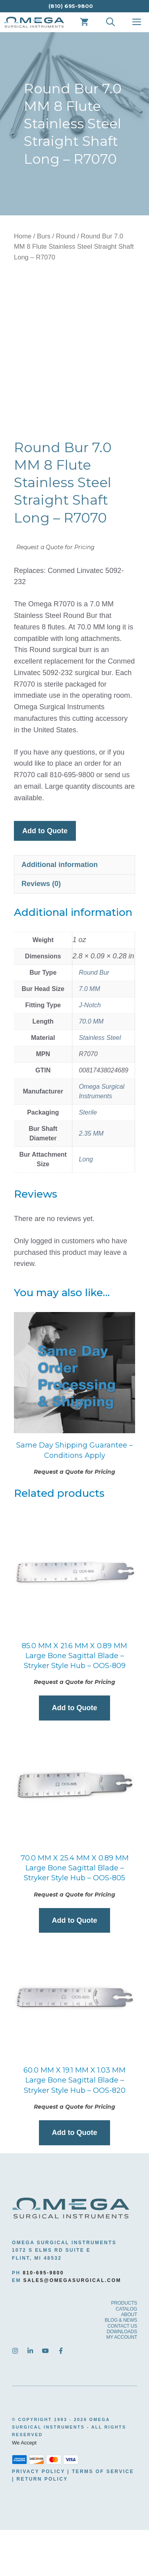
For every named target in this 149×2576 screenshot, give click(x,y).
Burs (43, 236)
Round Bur (94, 1018)
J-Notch (90, 1051)
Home (22, 236)
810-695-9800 (43, 2319)
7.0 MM (89, 1035)
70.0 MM (91, 1067)
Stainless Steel (100, 1083)
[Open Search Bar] (110, 22)
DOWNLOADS (121, 2378)
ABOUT (129, 2360)
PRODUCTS (124, 2349)
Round (65, 236)
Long (86, 1205)
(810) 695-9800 (70, 6)
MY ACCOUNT (121, 2383)
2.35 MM (91, 1179)
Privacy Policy (38, 2517)
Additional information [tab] (59, 911)
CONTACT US (122, 2372)
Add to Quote (45, 877)
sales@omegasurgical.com (72, 2326)
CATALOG (126, 2355)
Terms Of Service (103, 2517)
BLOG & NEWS (121, 2366)
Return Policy (42, 2525)
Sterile (88, 1158)
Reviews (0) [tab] (41, 930)
